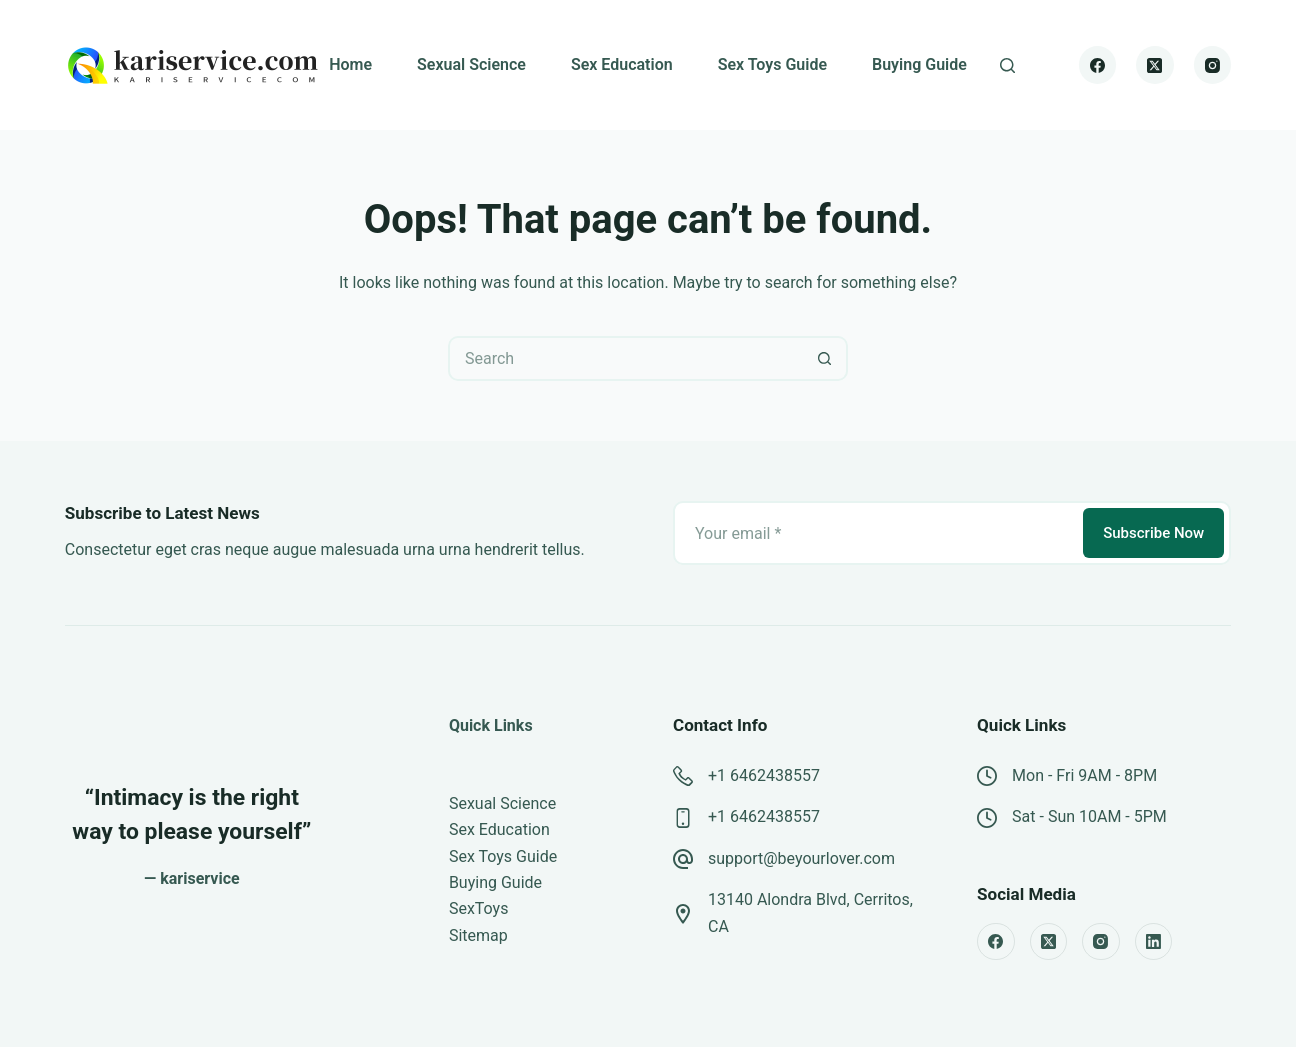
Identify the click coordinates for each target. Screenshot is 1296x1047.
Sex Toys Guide (772, 64)
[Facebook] (1098, 65)
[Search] (1007, 65)
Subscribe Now (1153, 533)
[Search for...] (625, 358)
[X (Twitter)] (1155, 65)
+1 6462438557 (764, 775)
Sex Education (622, 64)
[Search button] (825, 358)
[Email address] (876, 533)
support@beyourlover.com (801, 858)
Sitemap (478, 935)
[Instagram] (1213, 65)
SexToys (479, 908)
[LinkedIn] (1154, 942)
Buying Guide (919, 64)
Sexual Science (471, 64)
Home (350, 64)
